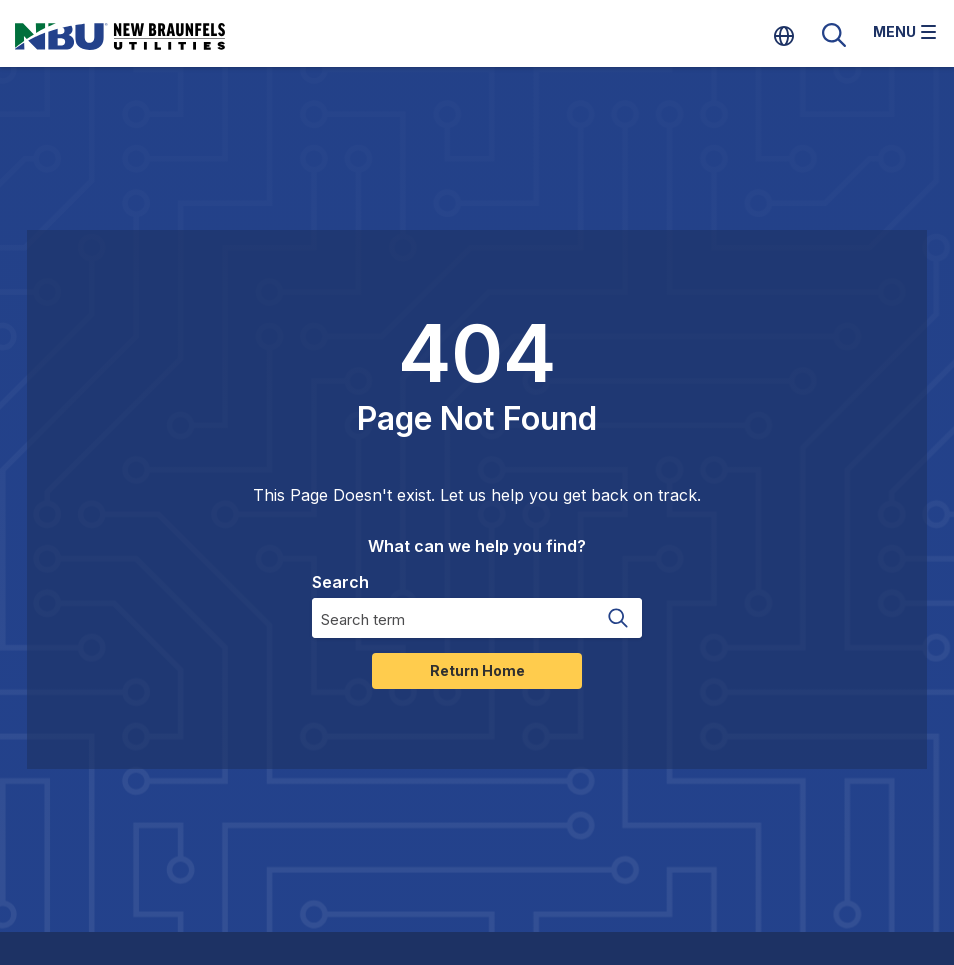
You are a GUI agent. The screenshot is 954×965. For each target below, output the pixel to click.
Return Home (477, 670)
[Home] (145, 35)
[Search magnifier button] (617, 618)
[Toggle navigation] (904, 34)
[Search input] (452, 618)
